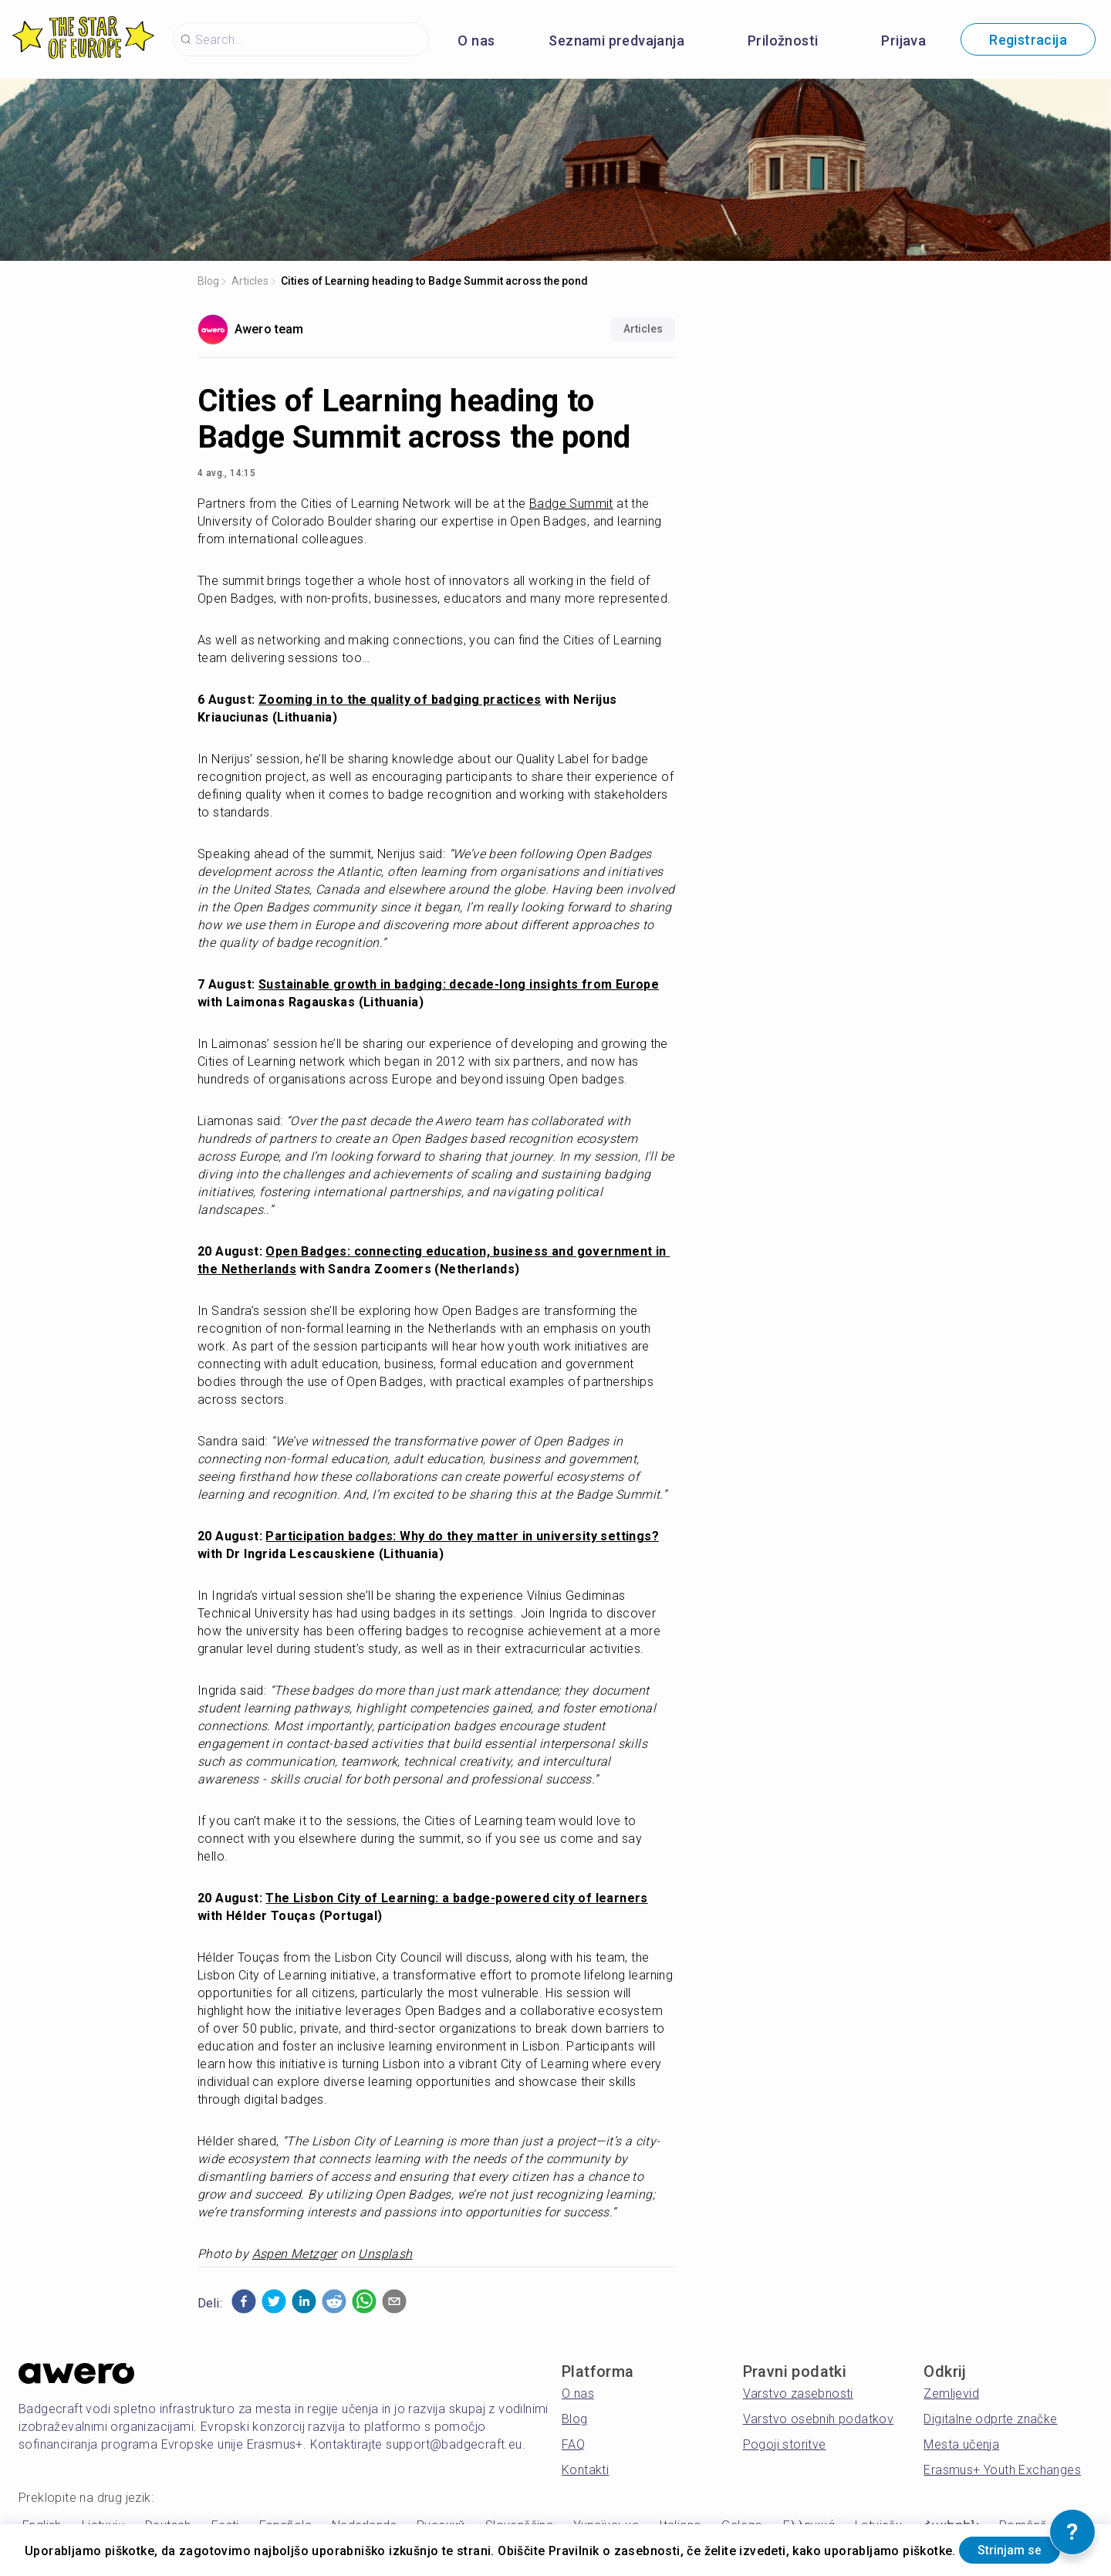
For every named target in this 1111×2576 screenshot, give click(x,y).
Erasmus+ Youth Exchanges (1002, 2470)
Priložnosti (783, 40)
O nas (476, 40)
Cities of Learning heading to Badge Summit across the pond (434, 281)
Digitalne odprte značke (990, 2419)
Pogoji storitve (784, 2444)
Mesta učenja (961, 2444)
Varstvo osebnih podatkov (818, 2419)
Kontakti (585, 2470)
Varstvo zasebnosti (798, 2393)
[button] (243, 2301)
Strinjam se (88, 2548)
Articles (249, 281)
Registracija (1028, 40)
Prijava (903, 40)
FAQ (573, 2444)
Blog (208, 281)
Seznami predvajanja (616, 40)
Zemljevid (951, 2393)
